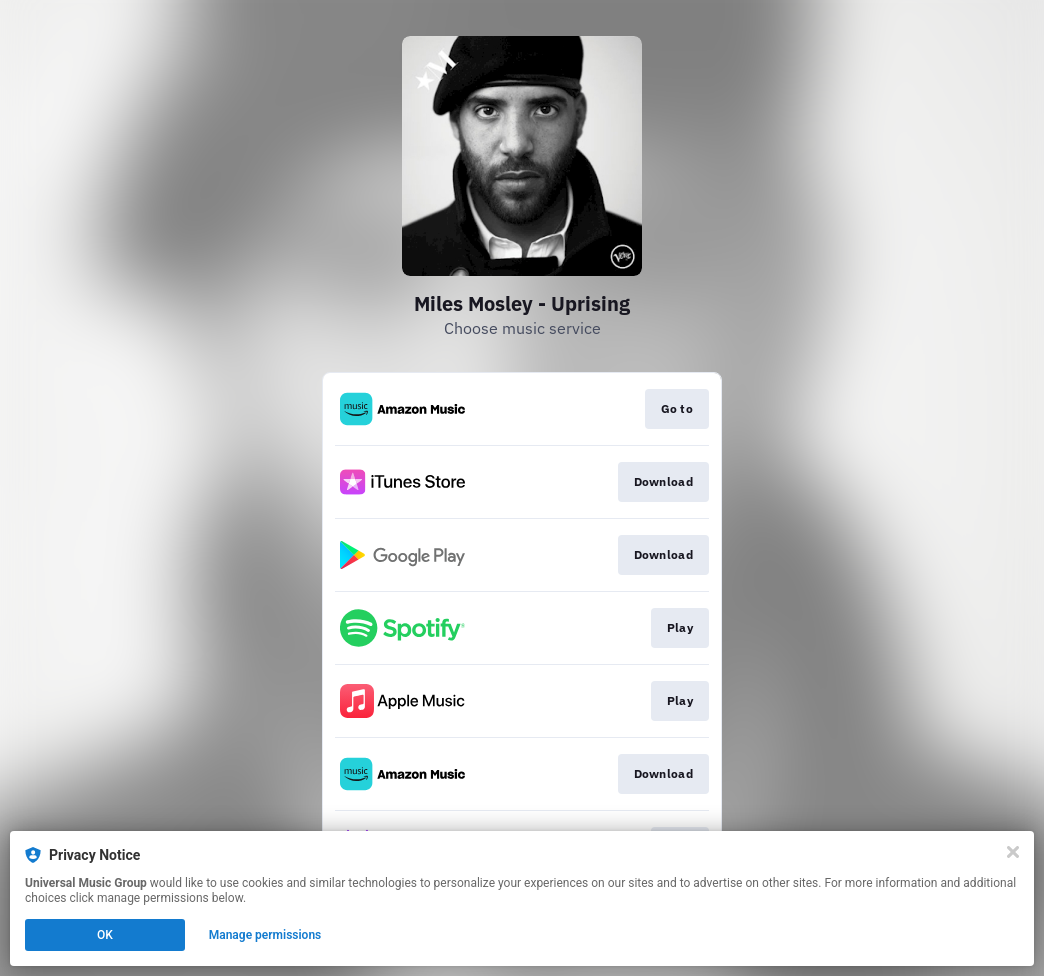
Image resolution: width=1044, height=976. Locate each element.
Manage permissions (265, 935)
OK (105, 935)
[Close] (1013, 852)
